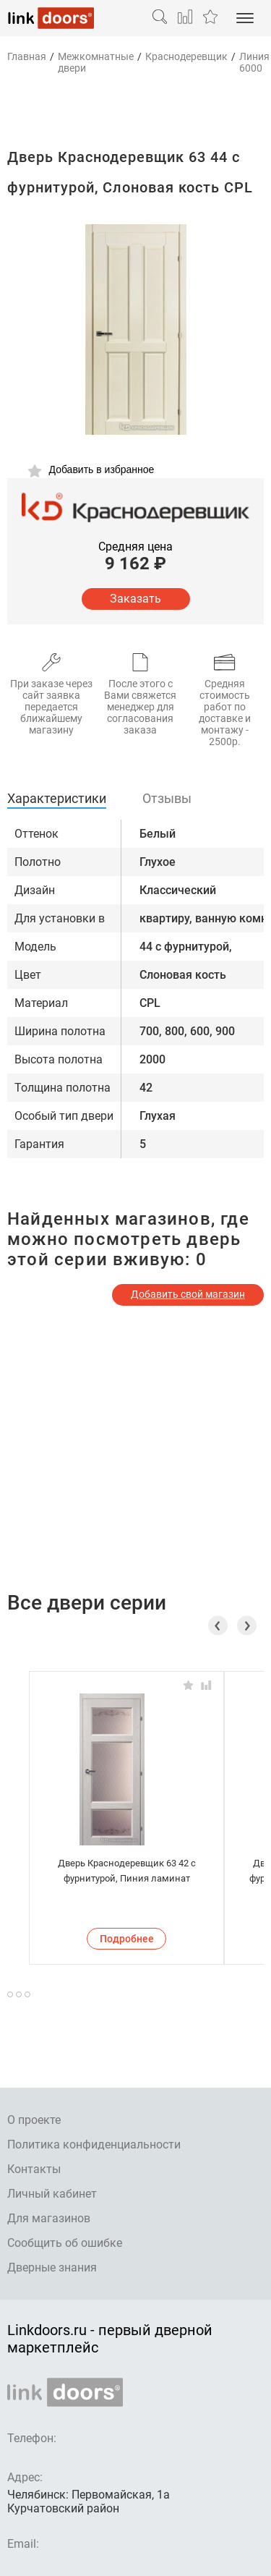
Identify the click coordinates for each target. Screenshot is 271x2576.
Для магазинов (48, 2218)
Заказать (135, 598)
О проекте (34, 2120)
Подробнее (127, 1938)
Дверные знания (52, 2267)
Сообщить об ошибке (64, 2243)
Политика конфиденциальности (94, 2144)
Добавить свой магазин (188, 1294)
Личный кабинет (52, 2194)
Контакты (34, 2169)
